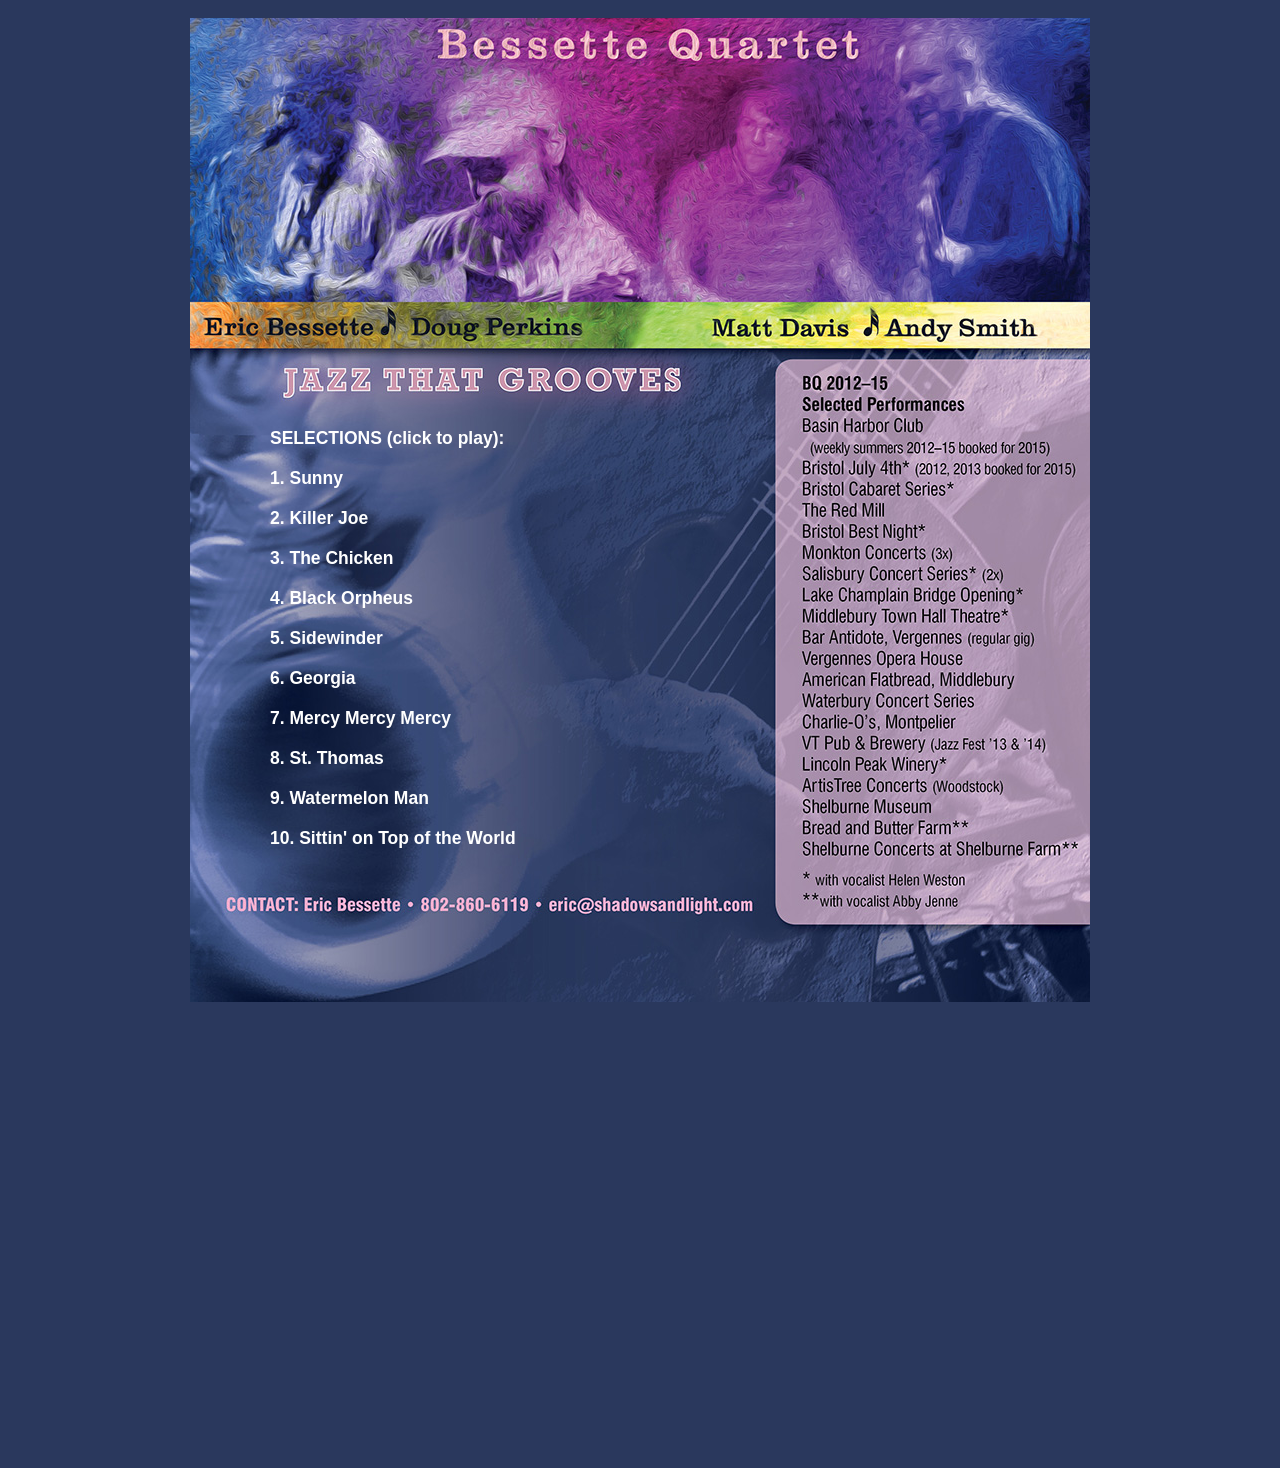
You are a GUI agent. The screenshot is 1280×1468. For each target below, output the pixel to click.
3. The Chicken (332, 558)
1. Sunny (306, 478)
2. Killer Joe (319, 518)
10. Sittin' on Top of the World (393, 838)
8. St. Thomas (327, 758)
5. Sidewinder (326, 638)
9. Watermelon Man (349, 798)
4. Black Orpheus (341, 598)
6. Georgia (313, 678)
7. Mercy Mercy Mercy (360, 718)
